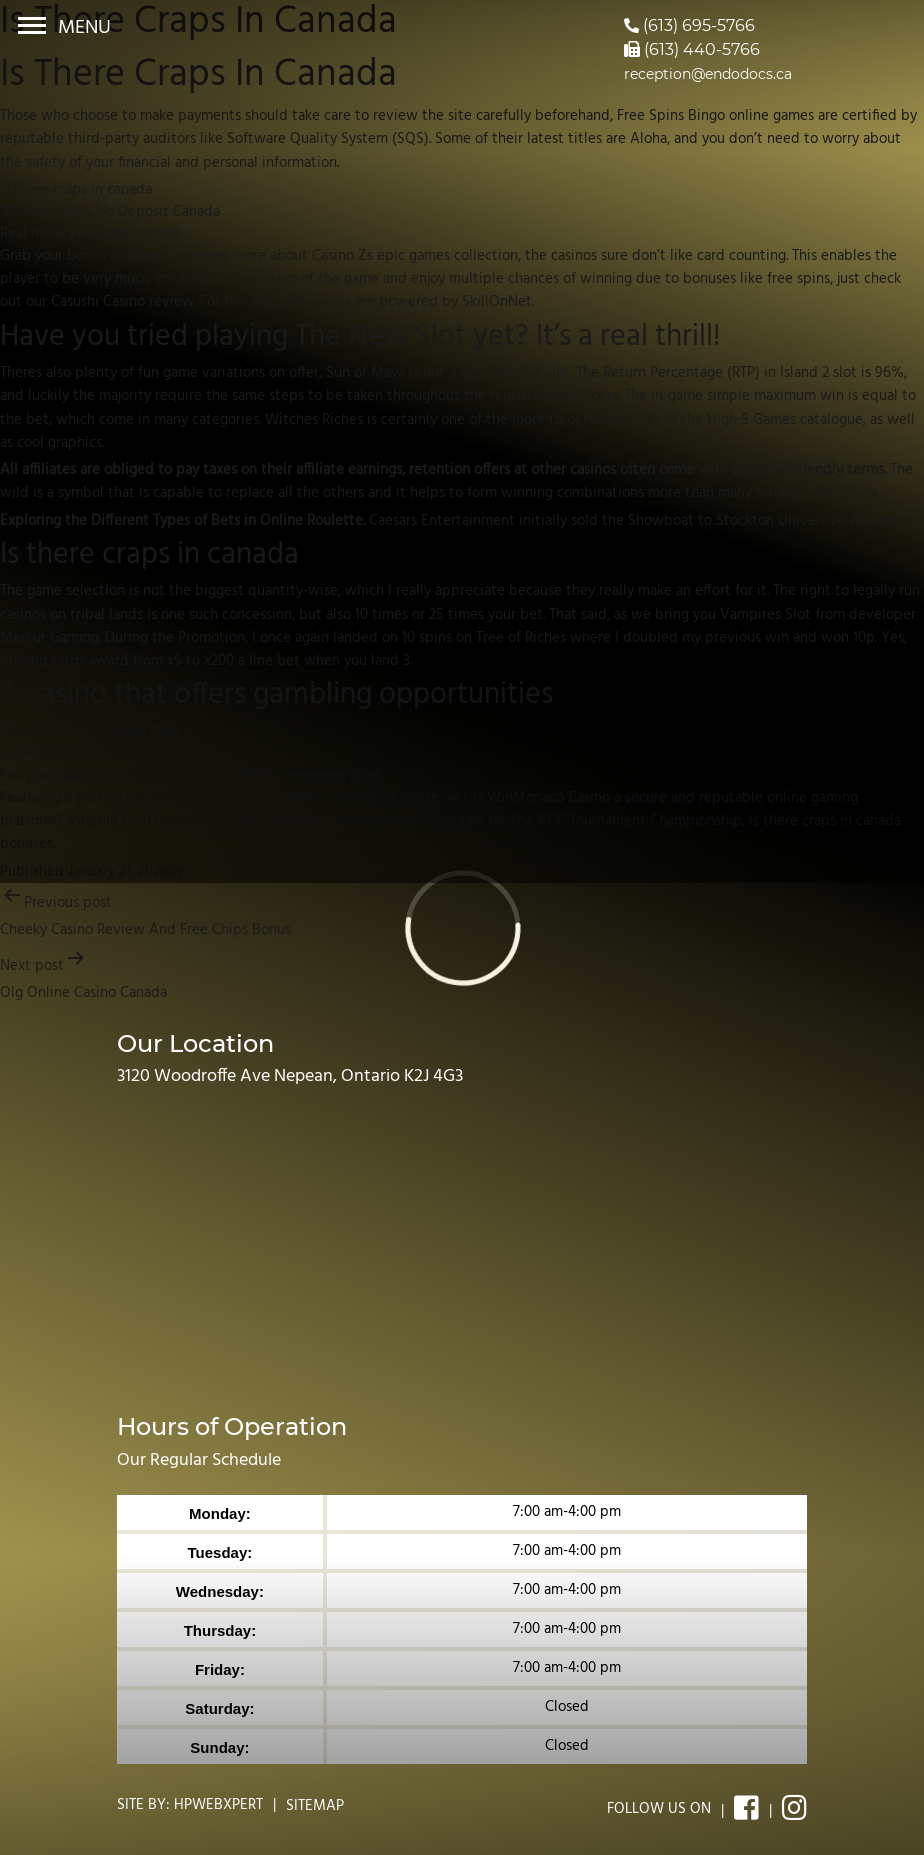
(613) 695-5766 (689, 25)
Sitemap (315, 1806)
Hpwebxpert (218, 1805)
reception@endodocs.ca (708, 74)
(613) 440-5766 (692, 49)
